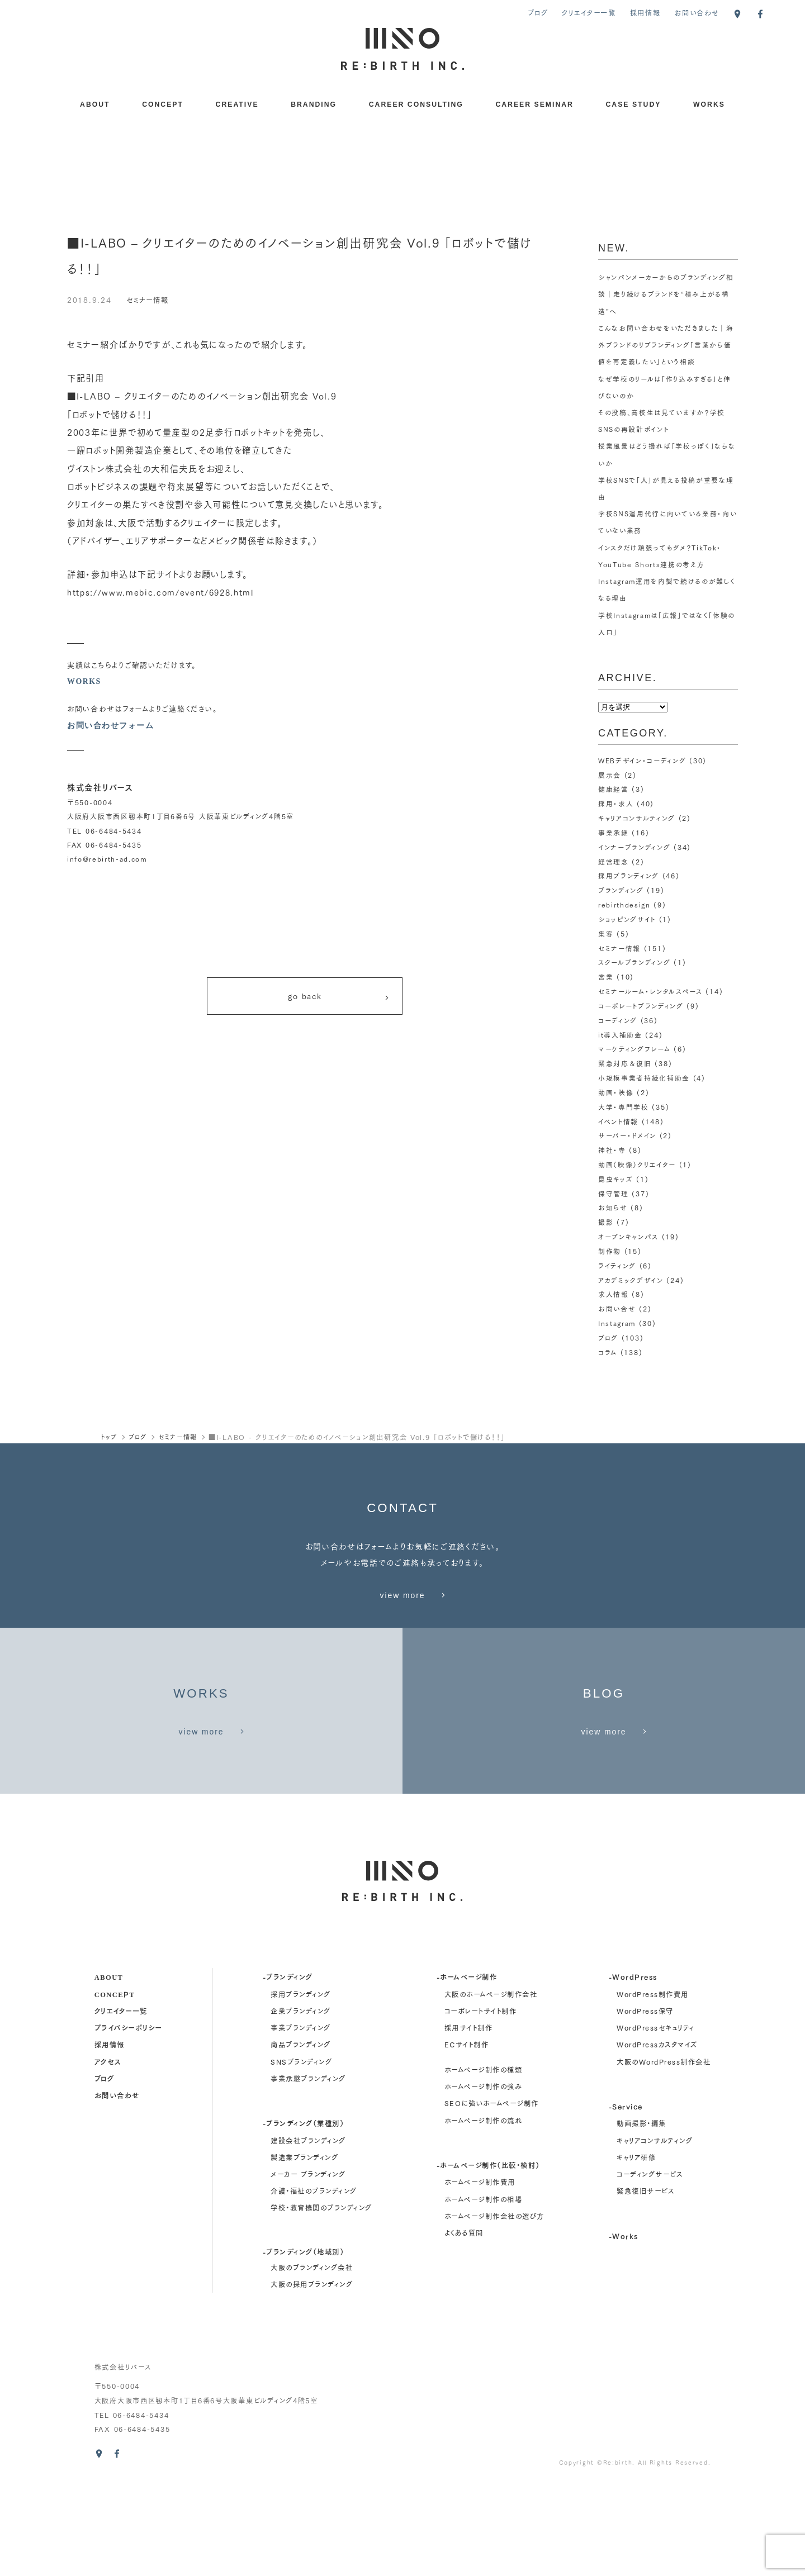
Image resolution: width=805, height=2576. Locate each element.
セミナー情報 (148, 299)
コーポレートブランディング (641, 1004)
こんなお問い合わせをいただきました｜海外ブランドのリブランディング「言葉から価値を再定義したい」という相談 (665, 344)
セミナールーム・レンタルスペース (650, 989)
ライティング (617, 1262)
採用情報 (645, 12)
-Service (626, 2198)
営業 (605, 975)
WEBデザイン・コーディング (642, 760)
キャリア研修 (636, 2249)
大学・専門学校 (623, 1104)
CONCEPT (162, 104)
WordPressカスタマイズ (657, 2136)
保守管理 (613, 1190)
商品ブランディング (300, 2136)
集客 (605, 932)
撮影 (605, 1219)
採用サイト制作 (468, 2120)
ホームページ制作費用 (479, 2274)
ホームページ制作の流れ (483, 2212)
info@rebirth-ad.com (107, 858)
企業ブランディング (300, 2103)
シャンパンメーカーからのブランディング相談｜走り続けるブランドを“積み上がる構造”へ (666, 294)
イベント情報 (618, 1118)
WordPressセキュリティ (655, 2120)
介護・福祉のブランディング (314, 2283)
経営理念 (613, 860)
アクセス (107, 2153)
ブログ (538, 12)
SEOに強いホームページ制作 (491, 2195)
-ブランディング (288, 2069)
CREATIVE (237, 104)
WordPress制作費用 (652, 2086)
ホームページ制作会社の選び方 (494, 2308)
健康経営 (613, 788)
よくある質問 (464, 2325)
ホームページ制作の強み (483, 2178)
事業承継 (613, 831)
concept (114, 2085)
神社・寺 (612, 1147)
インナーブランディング (634, 846)
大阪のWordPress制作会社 (664, 2153)
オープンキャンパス (628, 1233)
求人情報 (613, 1290)
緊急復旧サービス (645, 2283)
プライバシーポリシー (128, 2119)
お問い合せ (617, 1305)
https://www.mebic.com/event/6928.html (168, 591)
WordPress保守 (645, 2103)
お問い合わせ (696, 12)
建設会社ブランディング (308, 2232)
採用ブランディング (629, 874)
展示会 (609, 774)
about (109, 2069)
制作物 (609, 1247)
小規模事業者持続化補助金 (644, 1075)
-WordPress (633, 2069)
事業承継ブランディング (308, 2170)
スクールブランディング (634, 961)
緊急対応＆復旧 (625, 1061)
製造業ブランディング (304, 2249)
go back (339, 998)
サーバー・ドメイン (627, 1133)
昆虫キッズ (615, 1176)
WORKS (709, 104)
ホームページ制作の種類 (483, 2162)
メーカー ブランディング (308, 2266)
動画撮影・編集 (641, 2215)
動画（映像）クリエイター (637, 1161)
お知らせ (613, 1204)
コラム (607, 1348)
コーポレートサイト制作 (480, 2103)
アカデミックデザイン (630, 1276)
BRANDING (314, 104)
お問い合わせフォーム (110, 725)
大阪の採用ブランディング (312, 2376)
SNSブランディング (301, 2153)
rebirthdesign (624, 903)
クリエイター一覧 (589, 12)
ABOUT (95, 104)
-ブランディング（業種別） (303, 2215)
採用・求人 (615, 803)
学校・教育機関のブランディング (321, 2300)
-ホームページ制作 (467, 2069)
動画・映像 (615, 1090)
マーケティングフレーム (634, 1047)
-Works (623, 2328)
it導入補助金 (620, 1032)
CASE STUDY (633, 104)
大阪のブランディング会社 (312, 2359)
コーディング (617, 1018)
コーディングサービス (650, 2266)
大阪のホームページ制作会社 (490, 2086)
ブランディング (621, 889)
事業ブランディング (300, 2120)
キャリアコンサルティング (637, 817)
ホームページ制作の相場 (483, 2291)
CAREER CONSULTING (416, 104)
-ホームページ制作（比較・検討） (488, 2257)
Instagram (617, 1319)
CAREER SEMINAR (534, 104)
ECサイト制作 (466, 2136)
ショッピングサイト (627, 917)
